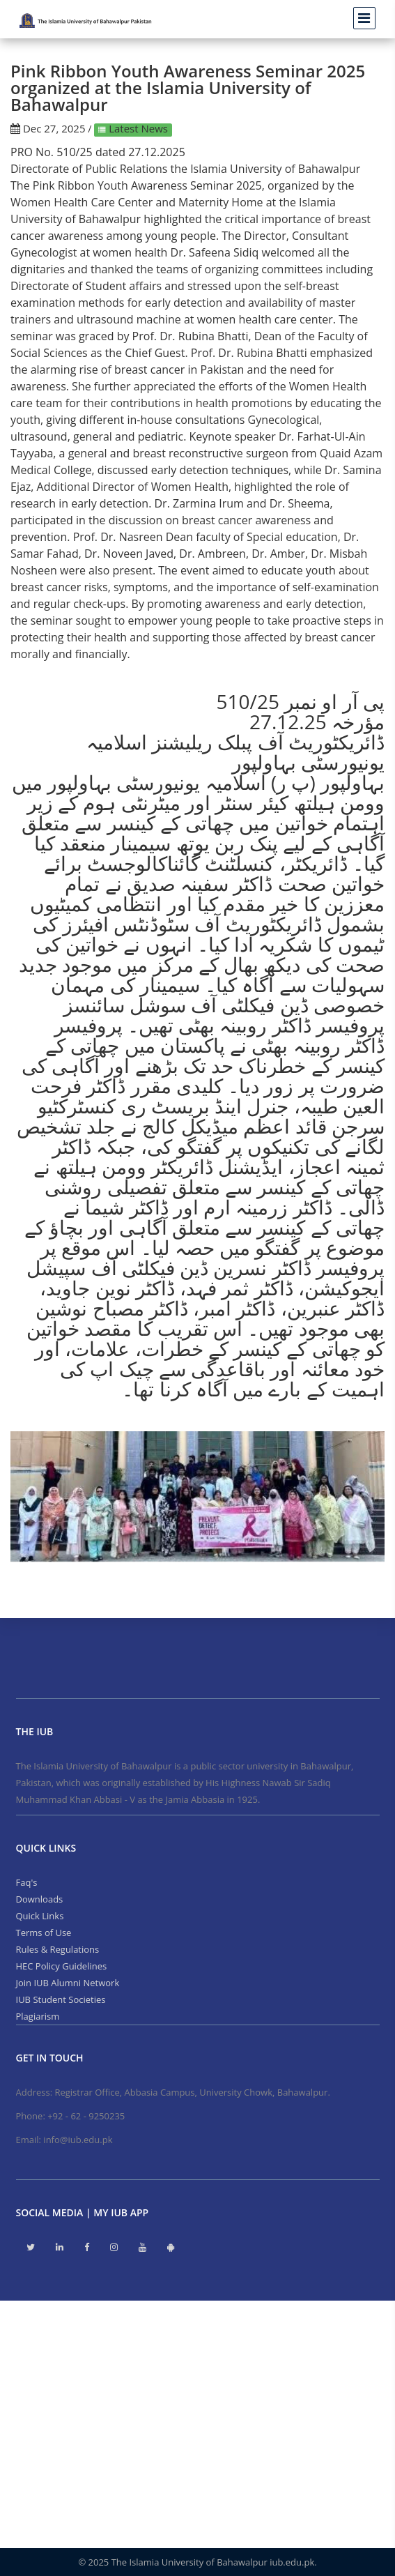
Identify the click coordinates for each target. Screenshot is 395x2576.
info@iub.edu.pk (77, 2139)
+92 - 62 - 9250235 (86, 2116)
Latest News (137, 128)
